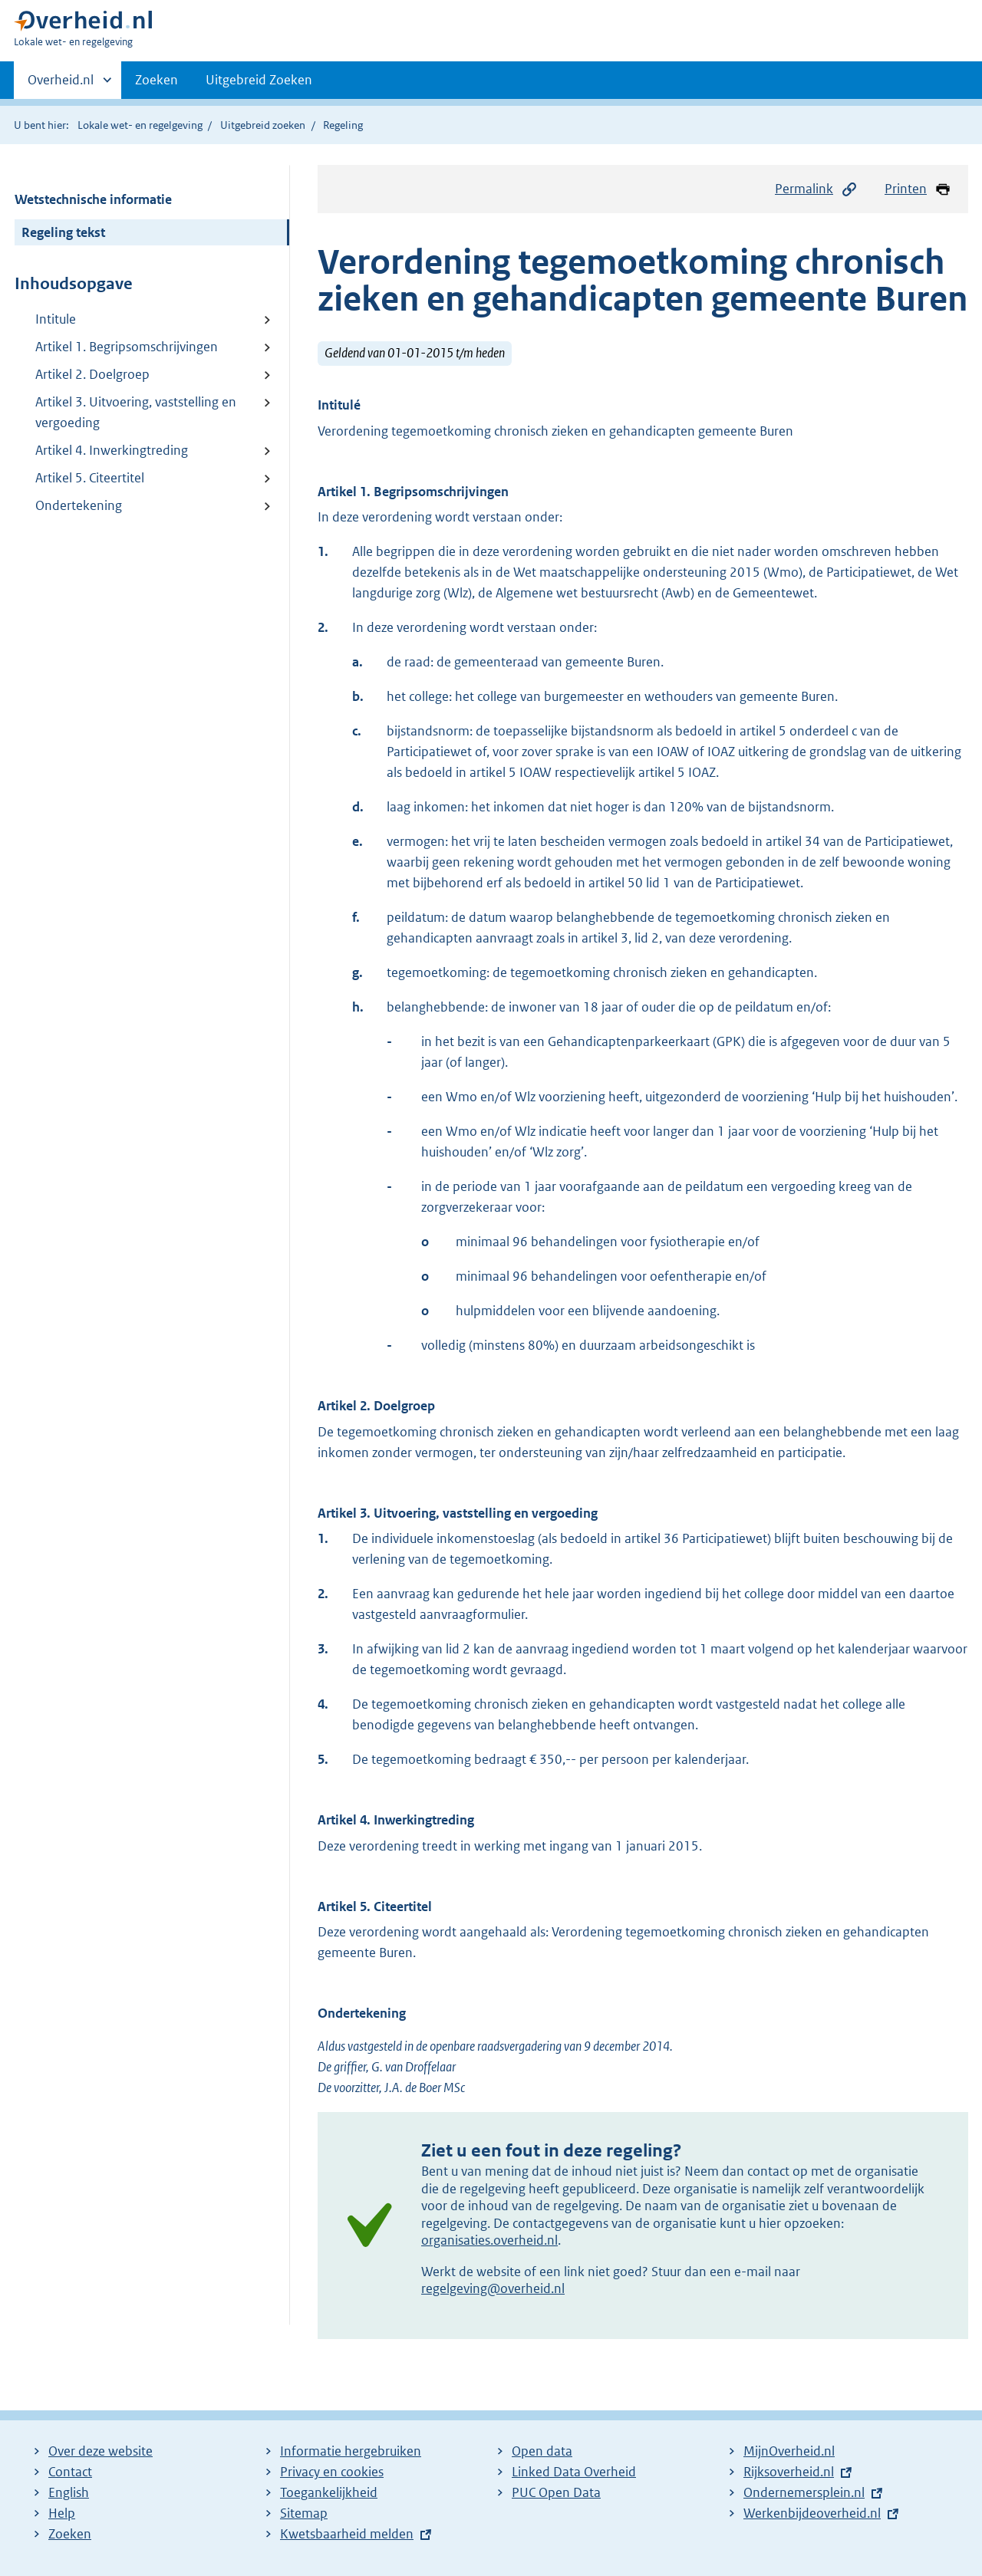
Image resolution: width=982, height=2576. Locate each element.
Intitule (55, 319)
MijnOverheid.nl (789, 2451)
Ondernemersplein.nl (804, 2492)
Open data (542, 2451)
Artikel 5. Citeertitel (89, 477)
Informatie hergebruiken (350, 2451)
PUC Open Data (556, 2492)
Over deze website (100, 2451)
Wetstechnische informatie (93, 199)
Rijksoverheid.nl (788, 2471)
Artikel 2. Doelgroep (92, 374)
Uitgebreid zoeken (262, 125)
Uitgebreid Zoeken (259, 79)
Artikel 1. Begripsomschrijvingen (126, 346)
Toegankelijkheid (328, 2492)
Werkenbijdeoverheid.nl (812, 2513)
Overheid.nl (61, 84)
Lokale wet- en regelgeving (140, 125)
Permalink (816, 189)
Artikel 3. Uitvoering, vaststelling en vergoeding (135, 412)
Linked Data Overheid (574, 2471)
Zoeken (156, 79)
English (68, 2492)
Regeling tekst (63, 232)
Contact (70, 2471)
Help (61, 2513)
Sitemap (304, 2513)
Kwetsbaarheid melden (347, 2533)
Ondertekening (78, 505)
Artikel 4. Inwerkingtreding (111, 450)
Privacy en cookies (332, 2471)
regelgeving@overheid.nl (493, 2288)
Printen (918, 189)
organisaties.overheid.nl (489, 2240)
